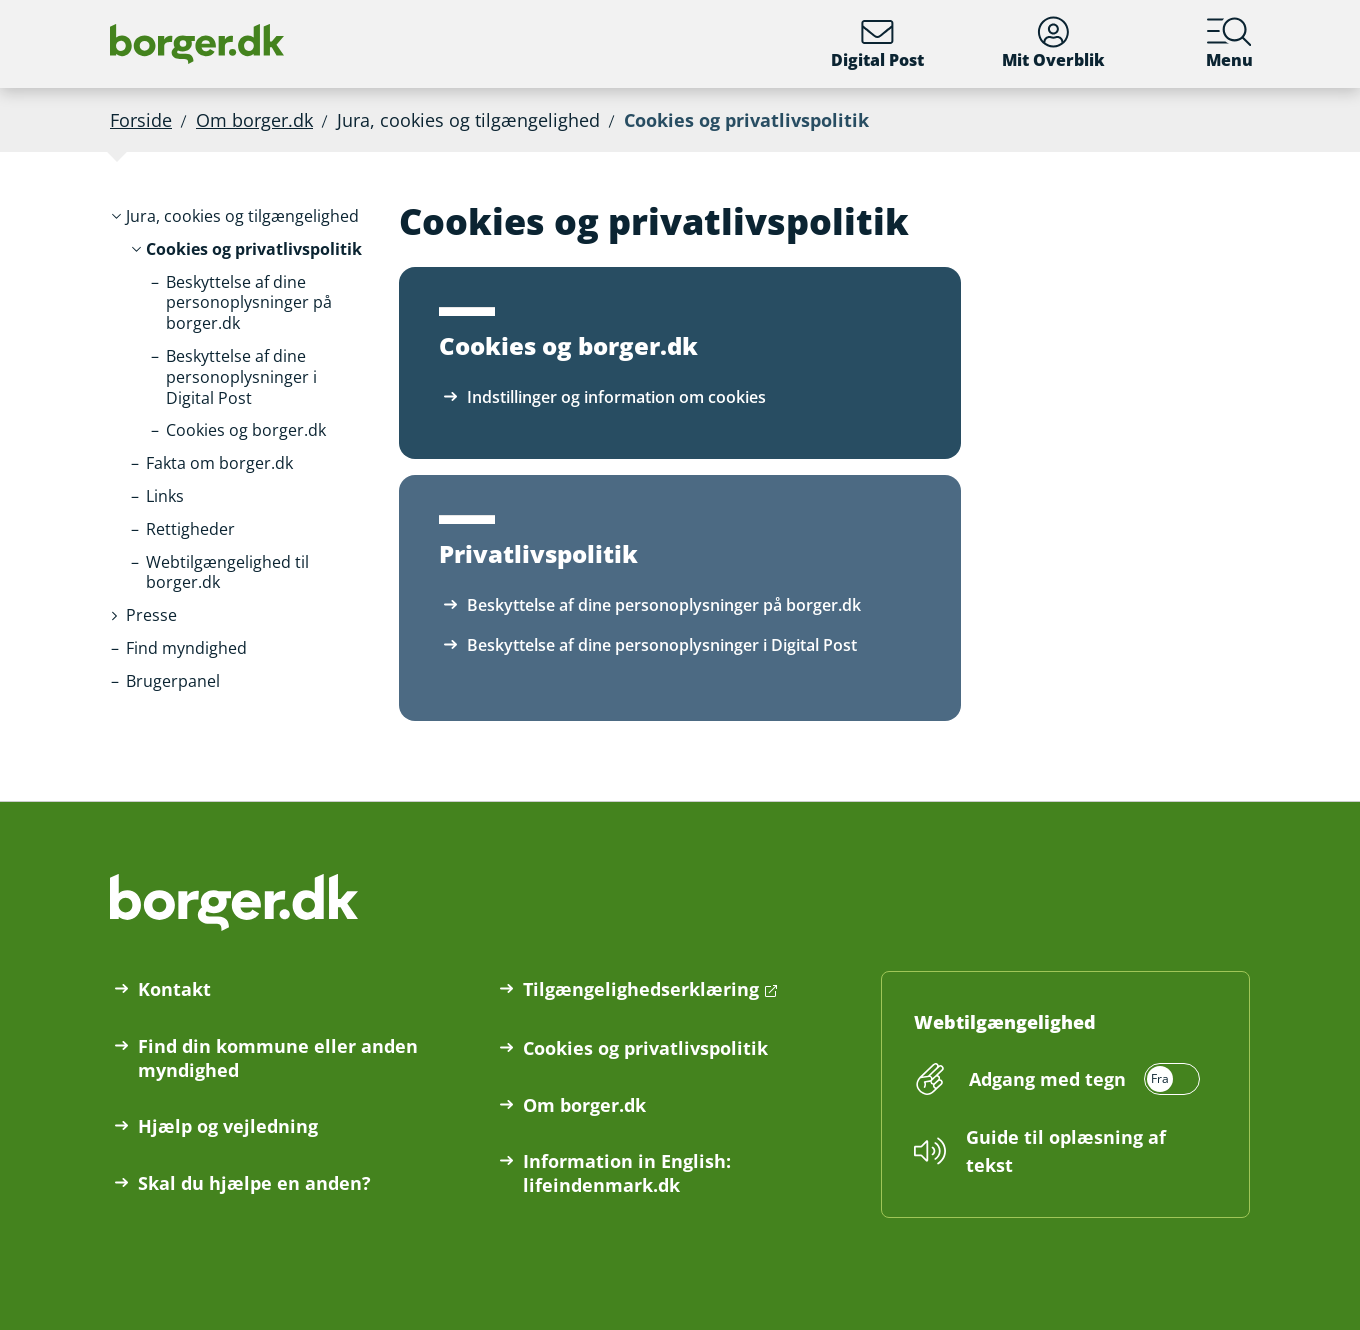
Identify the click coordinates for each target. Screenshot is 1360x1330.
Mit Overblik (1053, 43)
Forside (141, 120)
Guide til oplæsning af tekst (1066, 1151)
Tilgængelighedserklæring (641, 989)
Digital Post (877, 43)
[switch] (1081, 1079)
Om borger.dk (254, 120)
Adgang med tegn (1047, 1079)
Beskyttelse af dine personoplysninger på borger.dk (664, 605)
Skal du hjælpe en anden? (254, 1183)
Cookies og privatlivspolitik (645, 1048)
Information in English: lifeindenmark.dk (627, 1173)
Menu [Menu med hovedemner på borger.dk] (1229, 43)
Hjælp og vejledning (228, 1126)
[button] (242, 216)
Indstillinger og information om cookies (616, 397)
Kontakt (174, 989)
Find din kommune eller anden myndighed (278, 1058)
